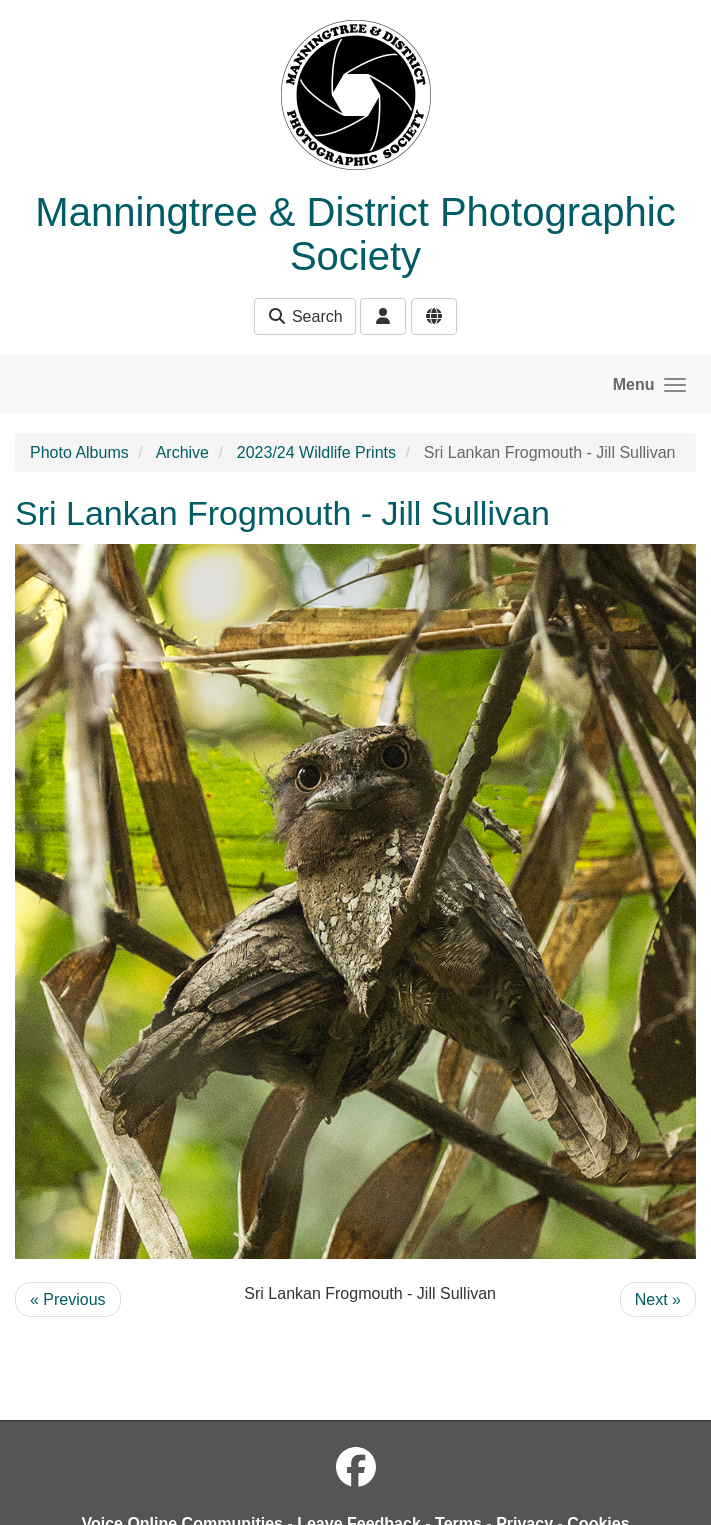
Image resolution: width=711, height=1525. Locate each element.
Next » (658, 1299)
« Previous (68, 1299)
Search (304, 316)
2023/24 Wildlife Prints (316, 452)
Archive (182, 452)
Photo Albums (79, 452)
